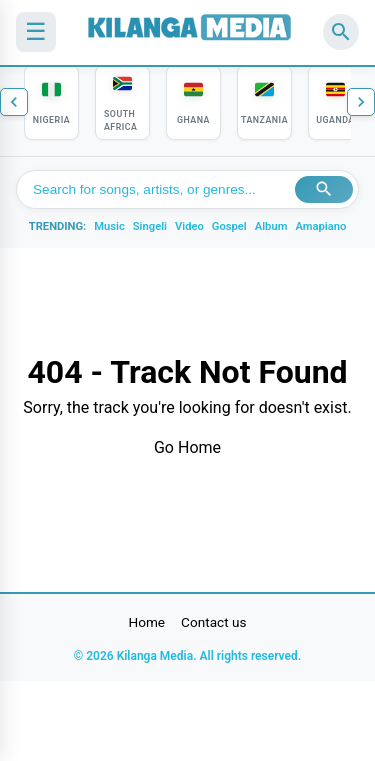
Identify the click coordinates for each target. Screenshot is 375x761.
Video (189, 226)
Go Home (187, 447)
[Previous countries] (14, 102)
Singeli (150, 226)
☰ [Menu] (36, 31)
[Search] (341, 32)
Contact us (213, 622)
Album (271, 226)
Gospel (229, 226)
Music (109, 226)
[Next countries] (361, 102)
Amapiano (320, 226)
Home (147, 622)
